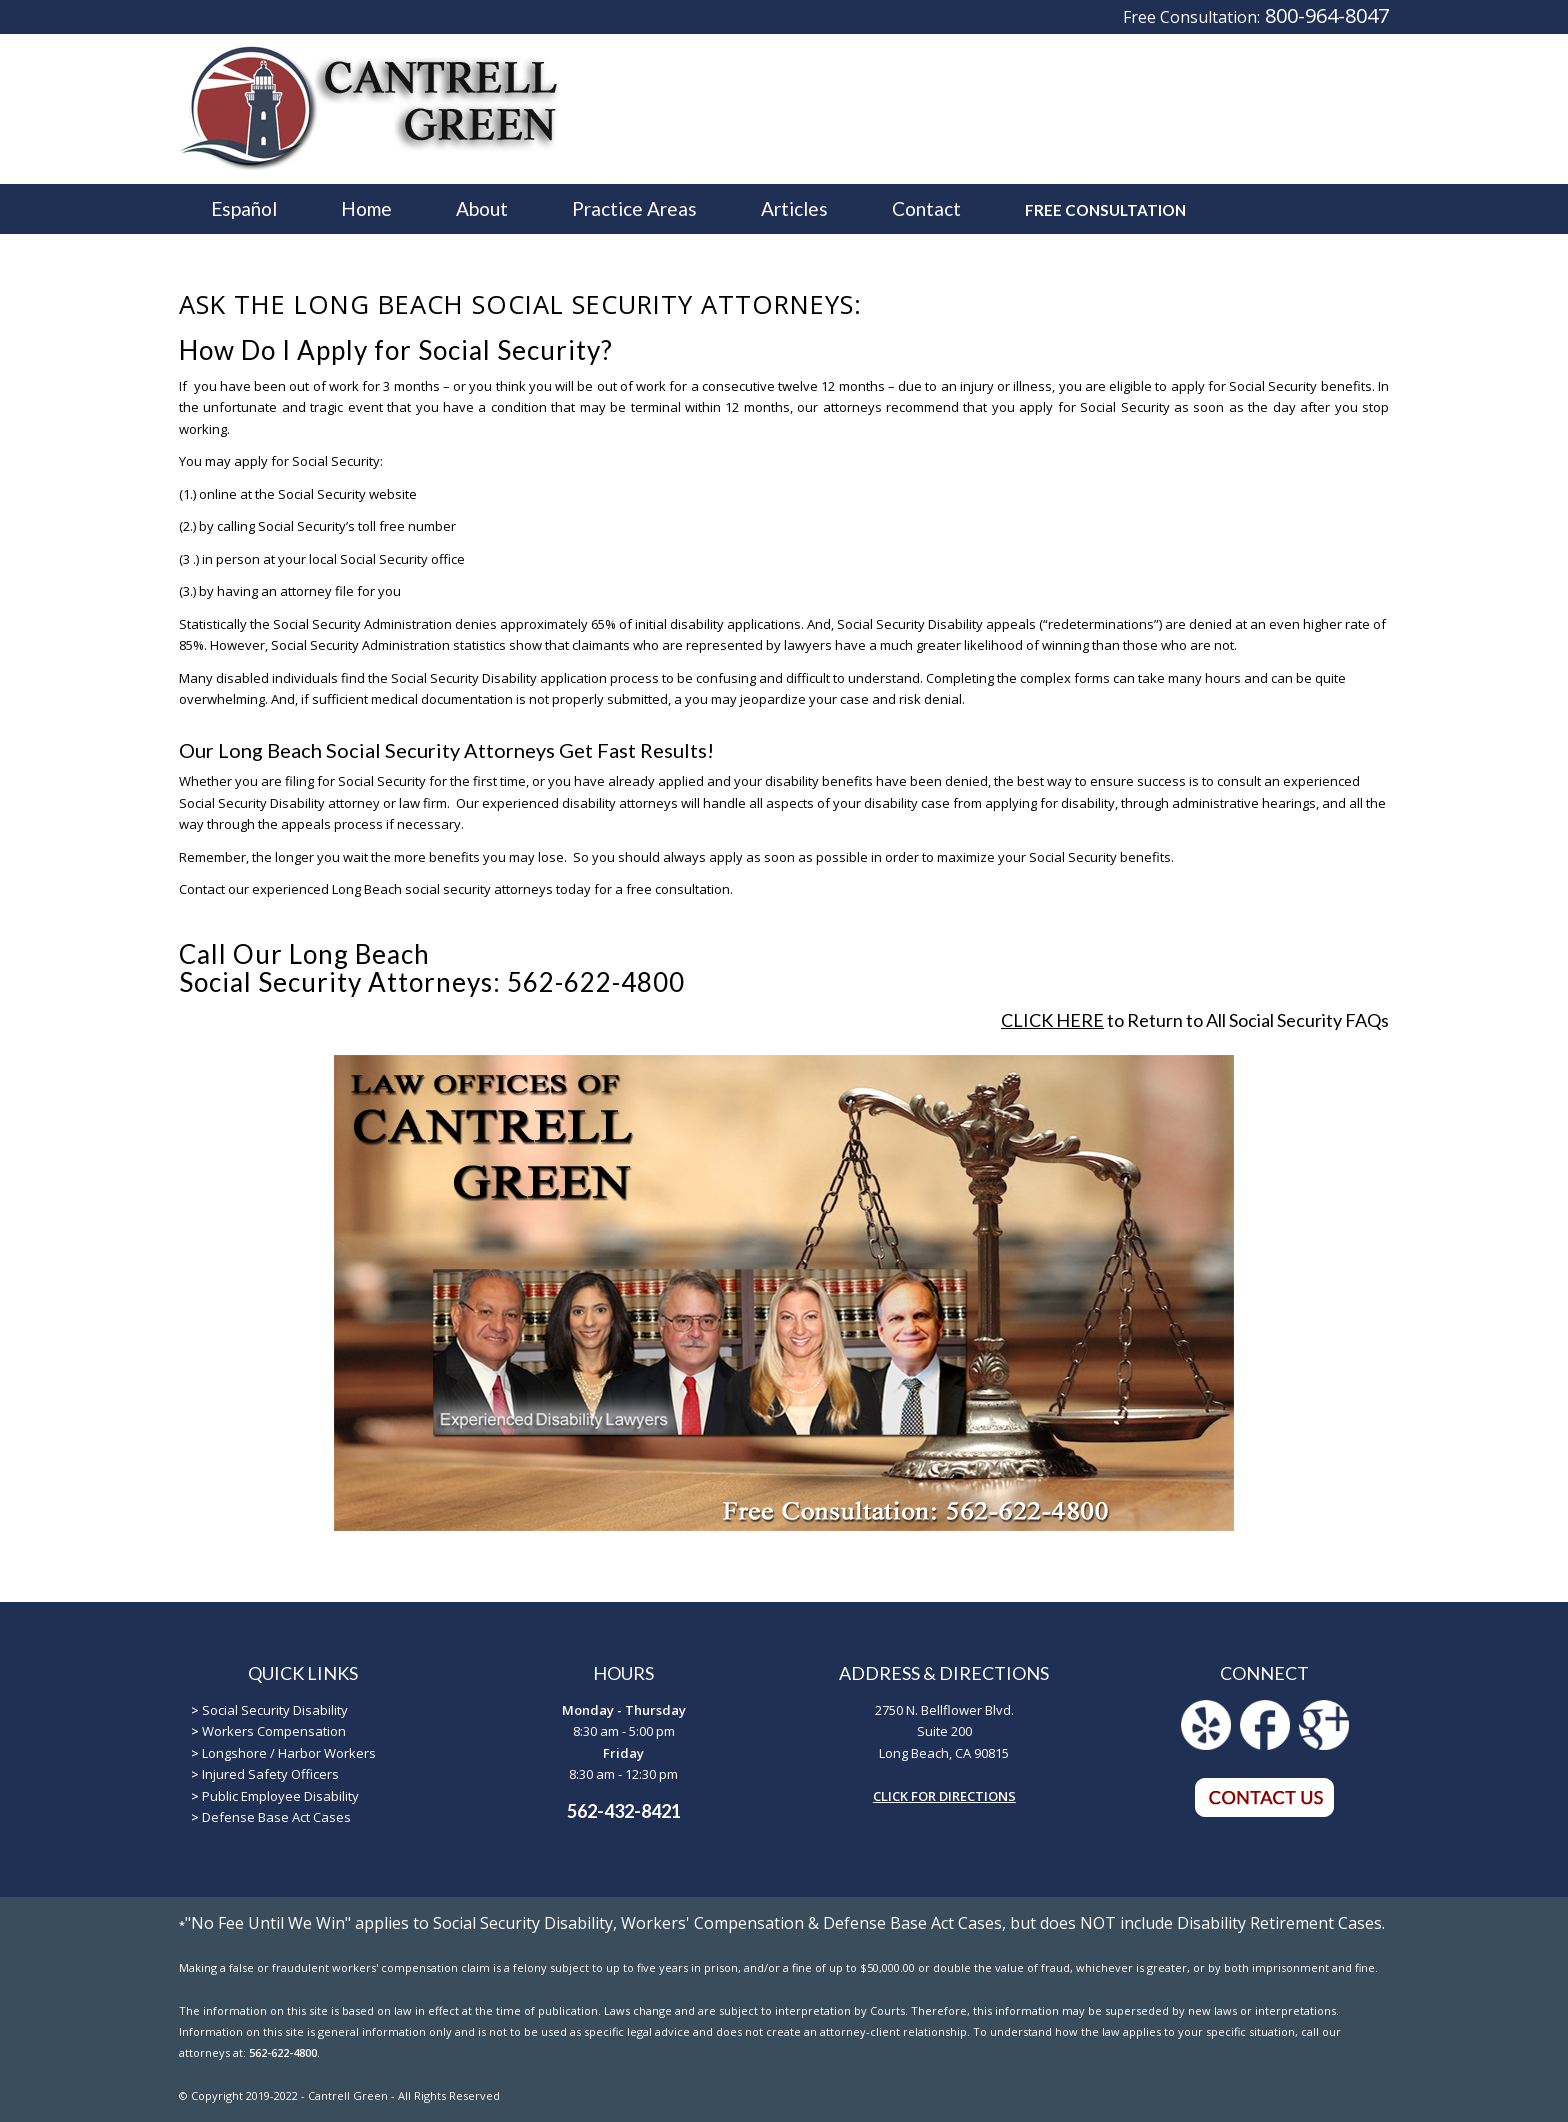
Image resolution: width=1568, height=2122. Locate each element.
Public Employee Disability (280, 1796)
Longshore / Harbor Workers (289, 1753)
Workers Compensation (274, 1731)
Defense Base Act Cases (276, 1817)
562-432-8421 (624, 1811)
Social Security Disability (275, 1710)
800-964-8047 (1327, 15)
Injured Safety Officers (270, 1774)
